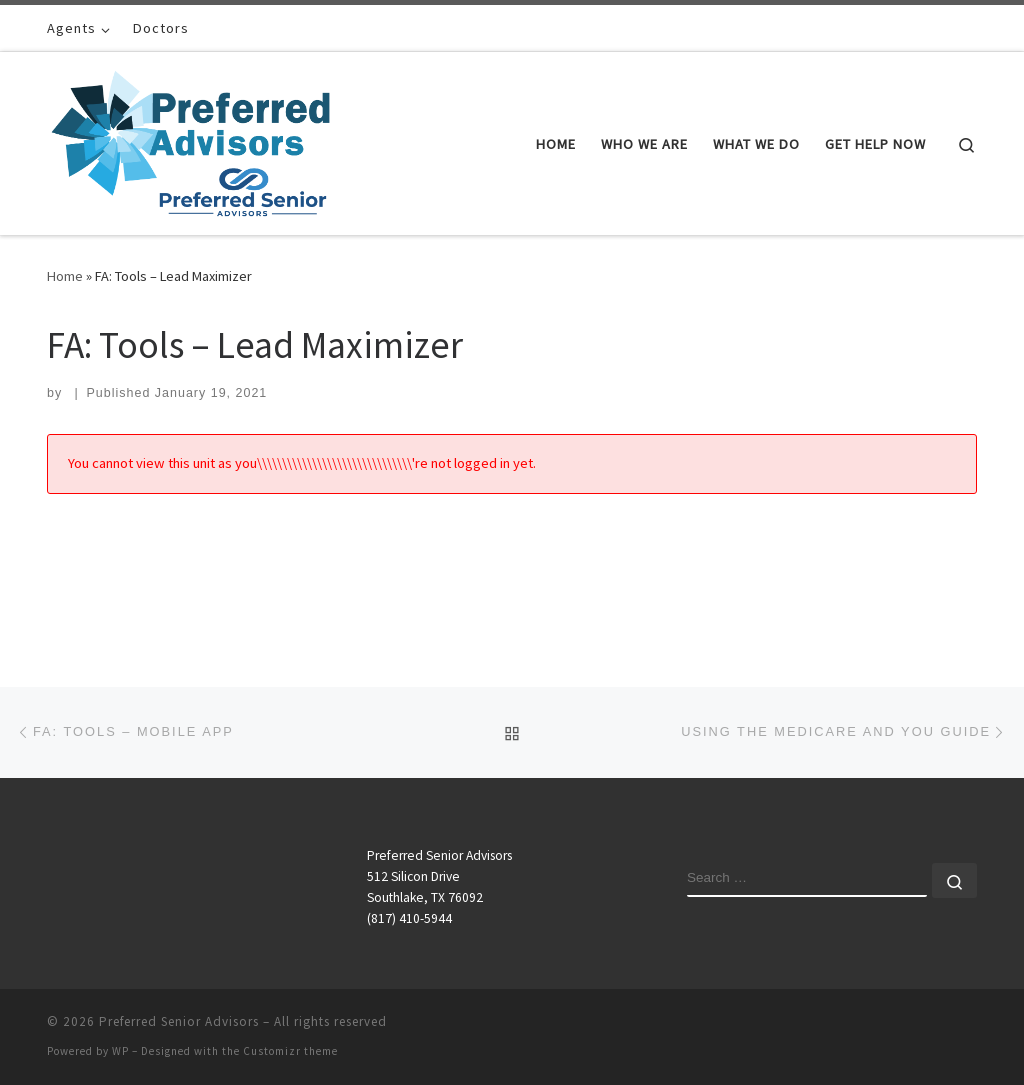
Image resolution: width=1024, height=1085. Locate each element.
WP (120, 1051)
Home (65, 276)
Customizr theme (290, 1051)
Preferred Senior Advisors (179, 1021)
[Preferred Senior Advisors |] (190, 139)
